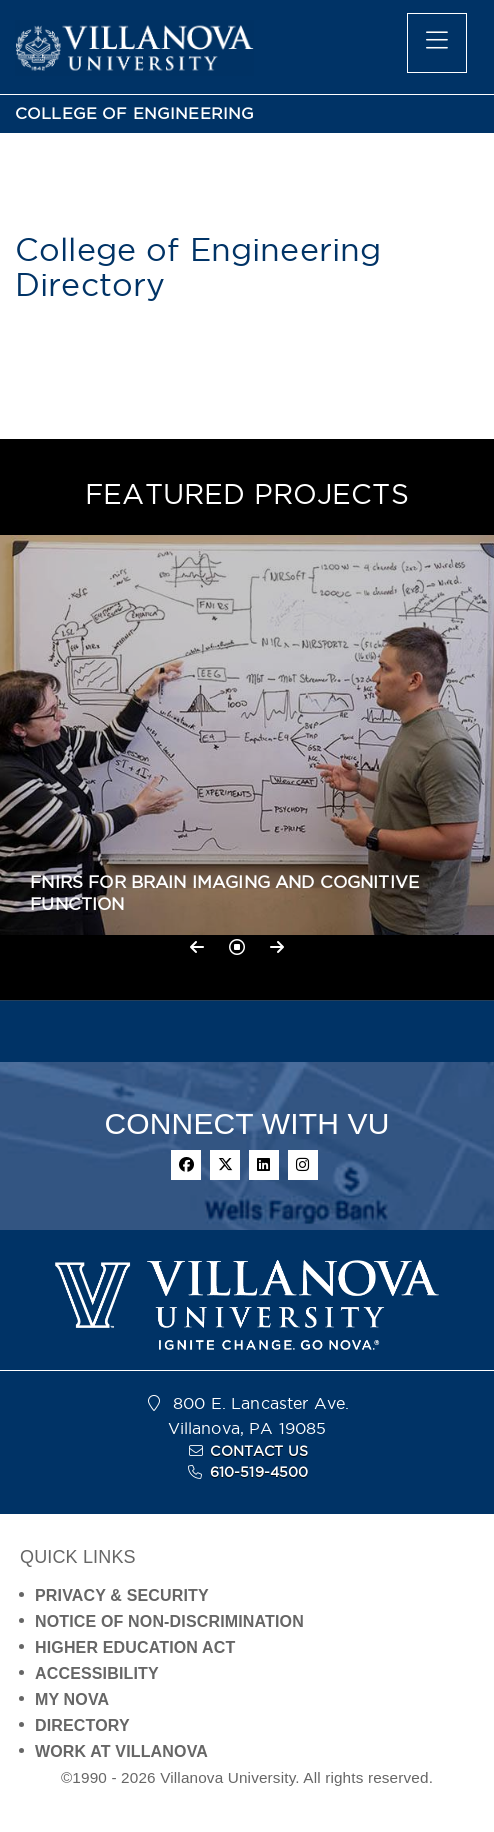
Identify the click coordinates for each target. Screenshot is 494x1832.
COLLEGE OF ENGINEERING (134, 113)
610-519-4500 (259, 1472)
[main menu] (437, 43)
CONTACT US (259, 1451)
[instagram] (303, 1165)
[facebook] (186, 1165)
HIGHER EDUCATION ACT (135, 1647)
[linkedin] (264, 1165)
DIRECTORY (82, 1725)
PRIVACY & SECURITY (122, 1595)
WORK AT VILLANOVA (121, 1751)
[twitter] (225, 1165)
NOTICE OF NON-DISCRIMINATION (169, 1621)
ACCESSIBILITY (97, 1673)
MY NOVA (72, 1699)
